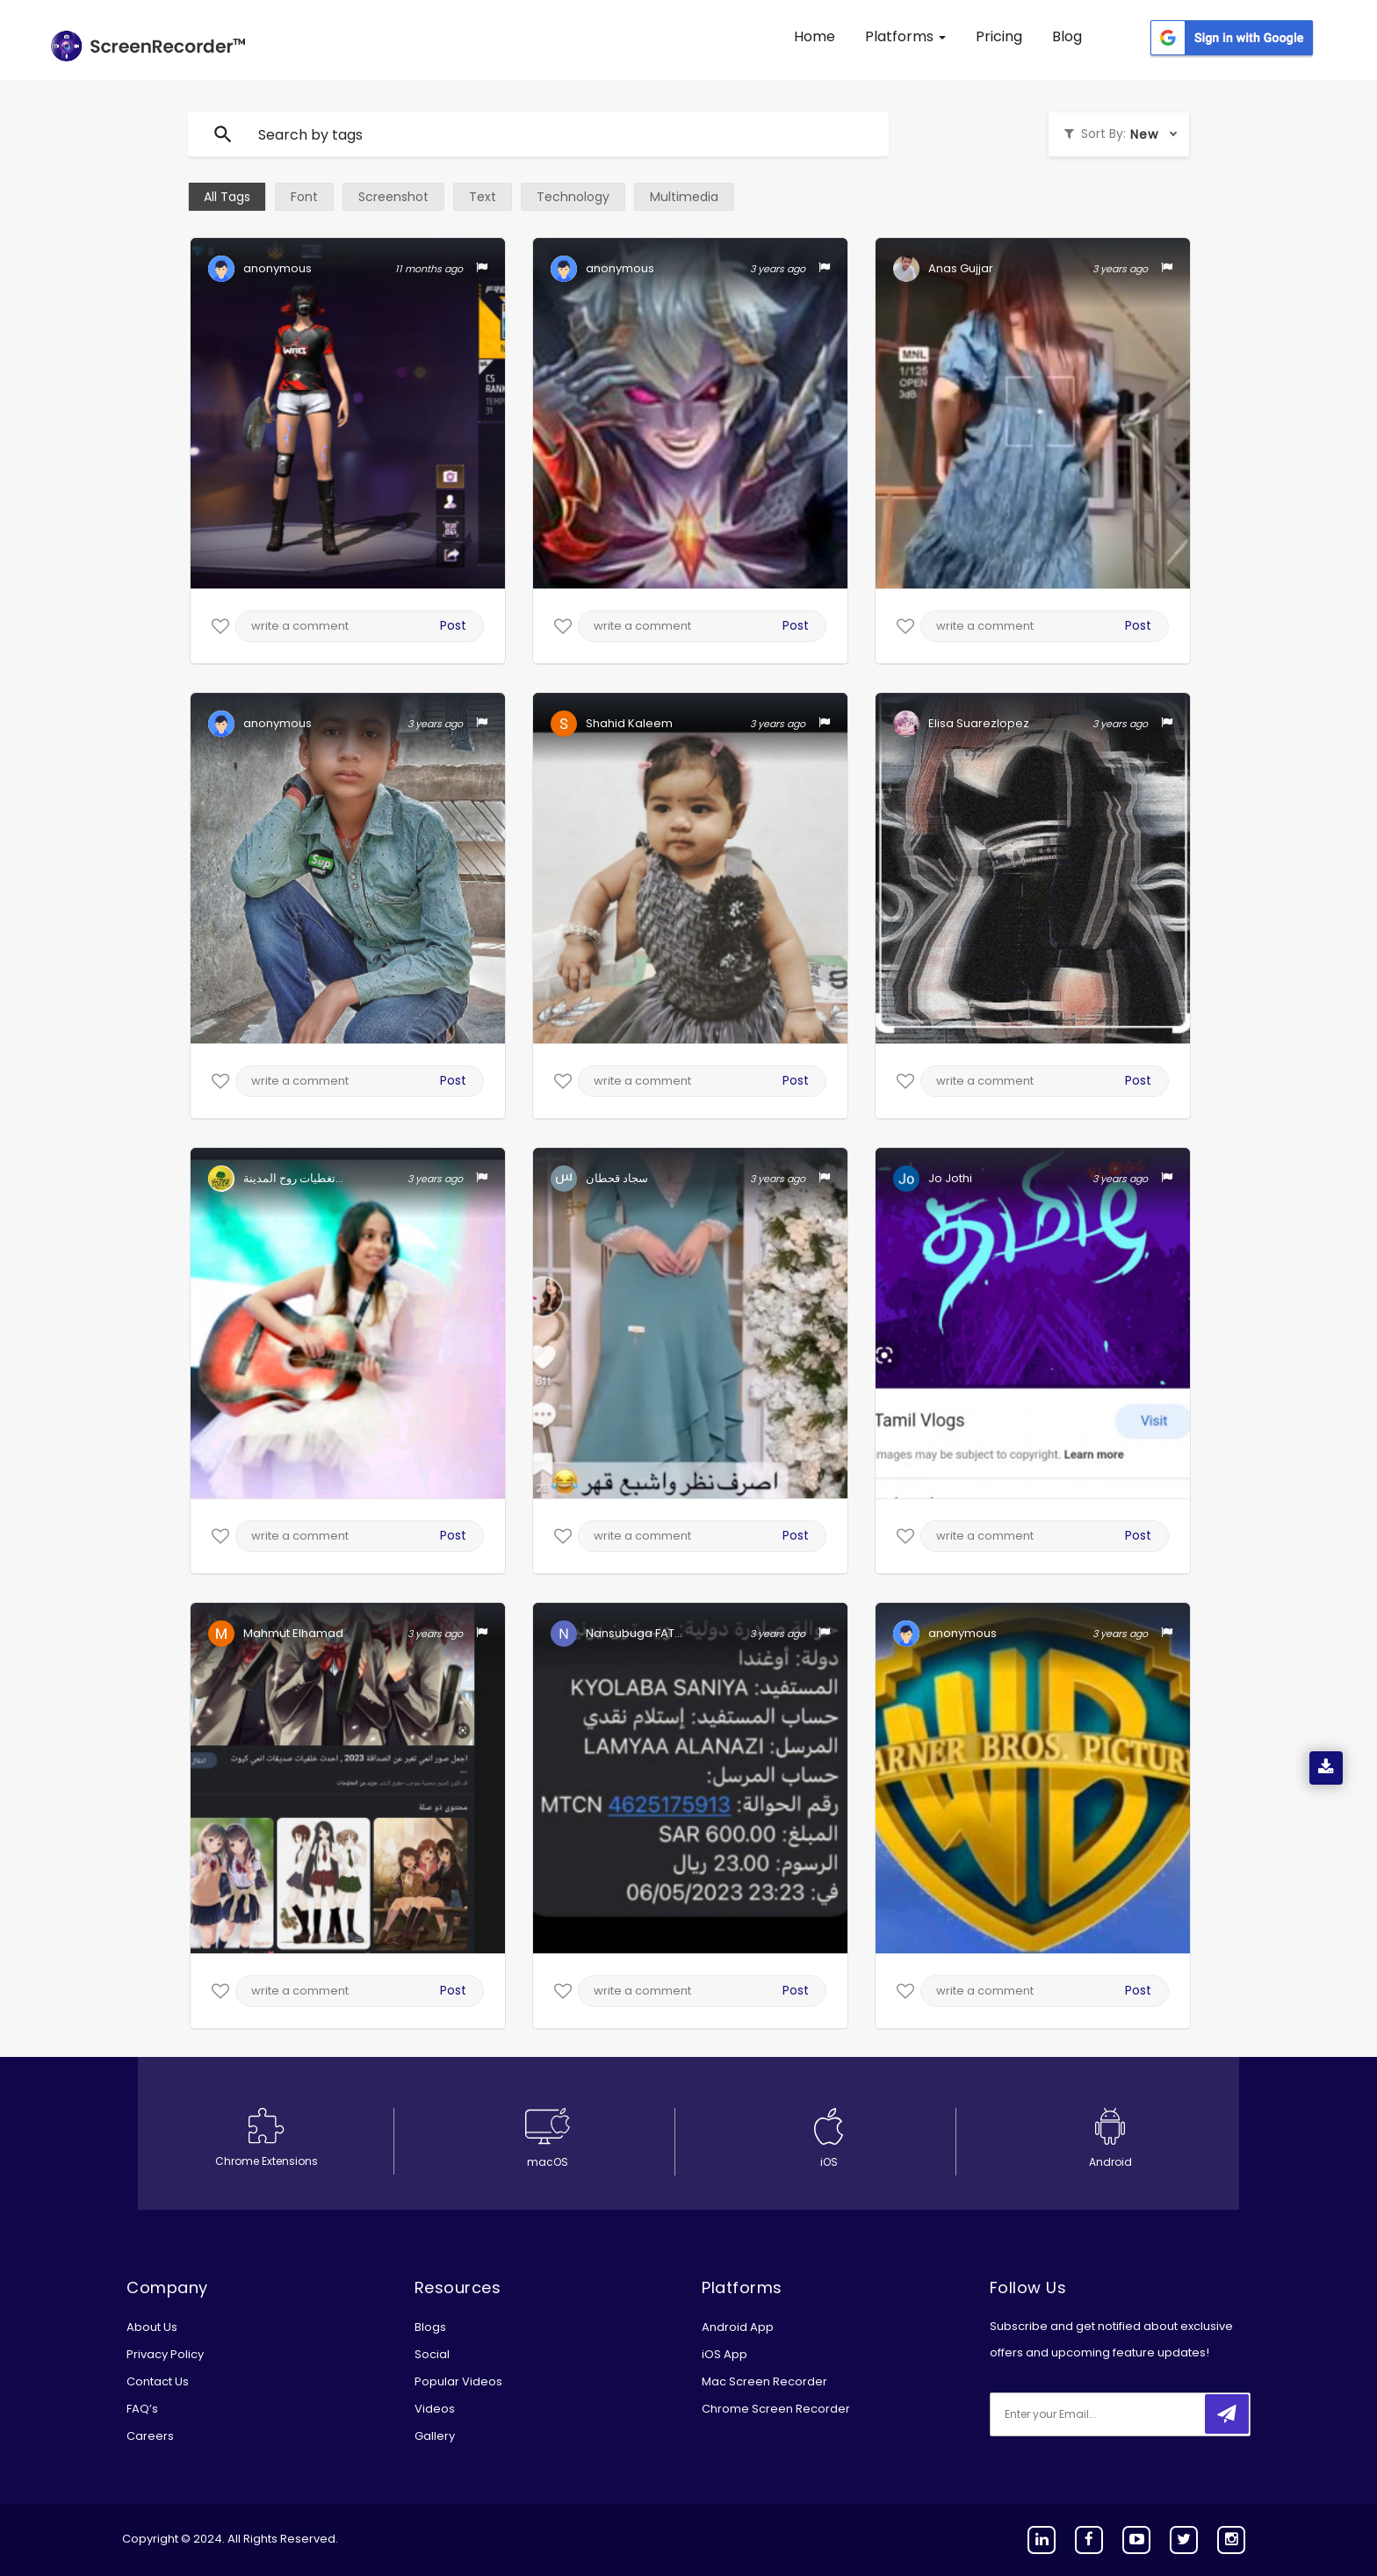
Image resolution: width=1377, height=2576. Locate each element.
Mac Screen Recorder (764, 2381)
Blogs (430, 2327)
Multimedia (684, 197)
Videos (435, 2408)
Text (482, 197)
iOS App (724, 2354)
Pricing (999, 36)
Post (453, 625)
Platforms (905, 36)
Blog (1067, 36)
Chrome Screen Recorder (776, 2408)
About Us (151, 2327)
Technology (573, 197)
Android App (738, 2327)
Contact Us (157, 2381)
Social (432, 2354)
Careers (150, 2436)
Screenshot (393, 197)
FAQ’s (142, 2408)
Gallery (435, 2436)
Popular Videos (458, 2381)
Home (814, 36)
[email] (1106, 2414)
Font (304, 197)
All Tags (227, 197)
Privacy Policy (165, 2354)
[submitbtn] (1227, 2414)
